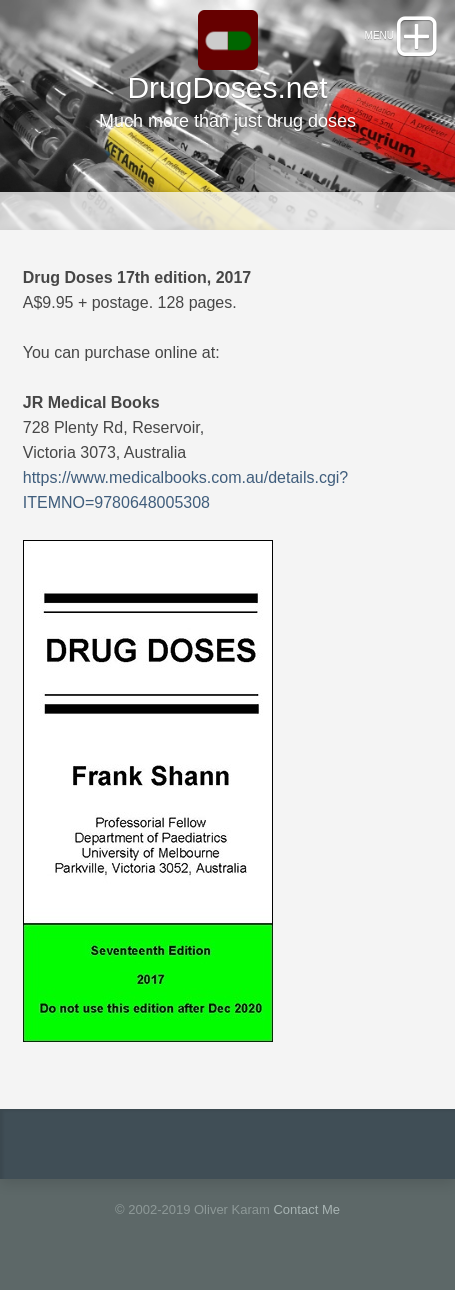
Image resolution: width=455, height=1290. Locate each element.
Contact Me (306, 1209)
